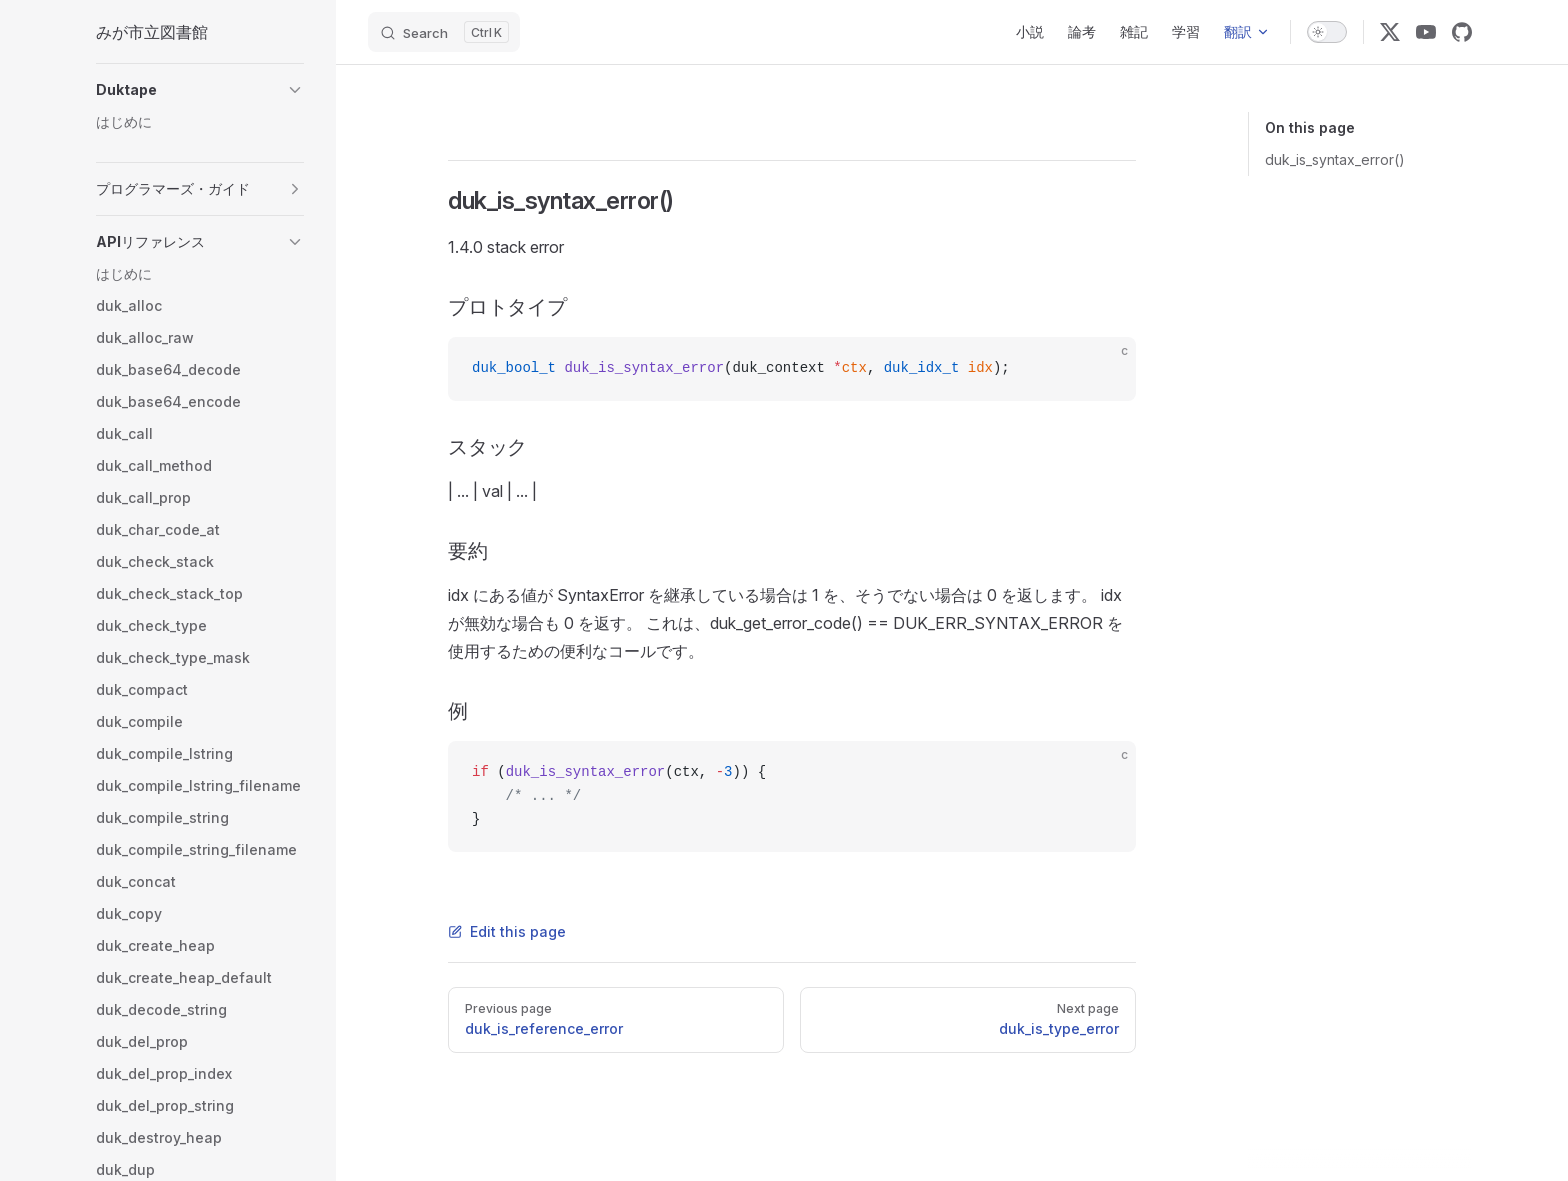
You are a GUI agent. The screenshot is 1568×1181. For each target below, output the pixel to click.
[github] (1462, 32)
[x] (1390, 32)
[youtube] (1426, 32)
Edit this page (507, 931)
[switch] (1327, 32)
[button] (200, 90)
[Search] (444, 32)
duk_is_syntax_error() (1335, 159)
